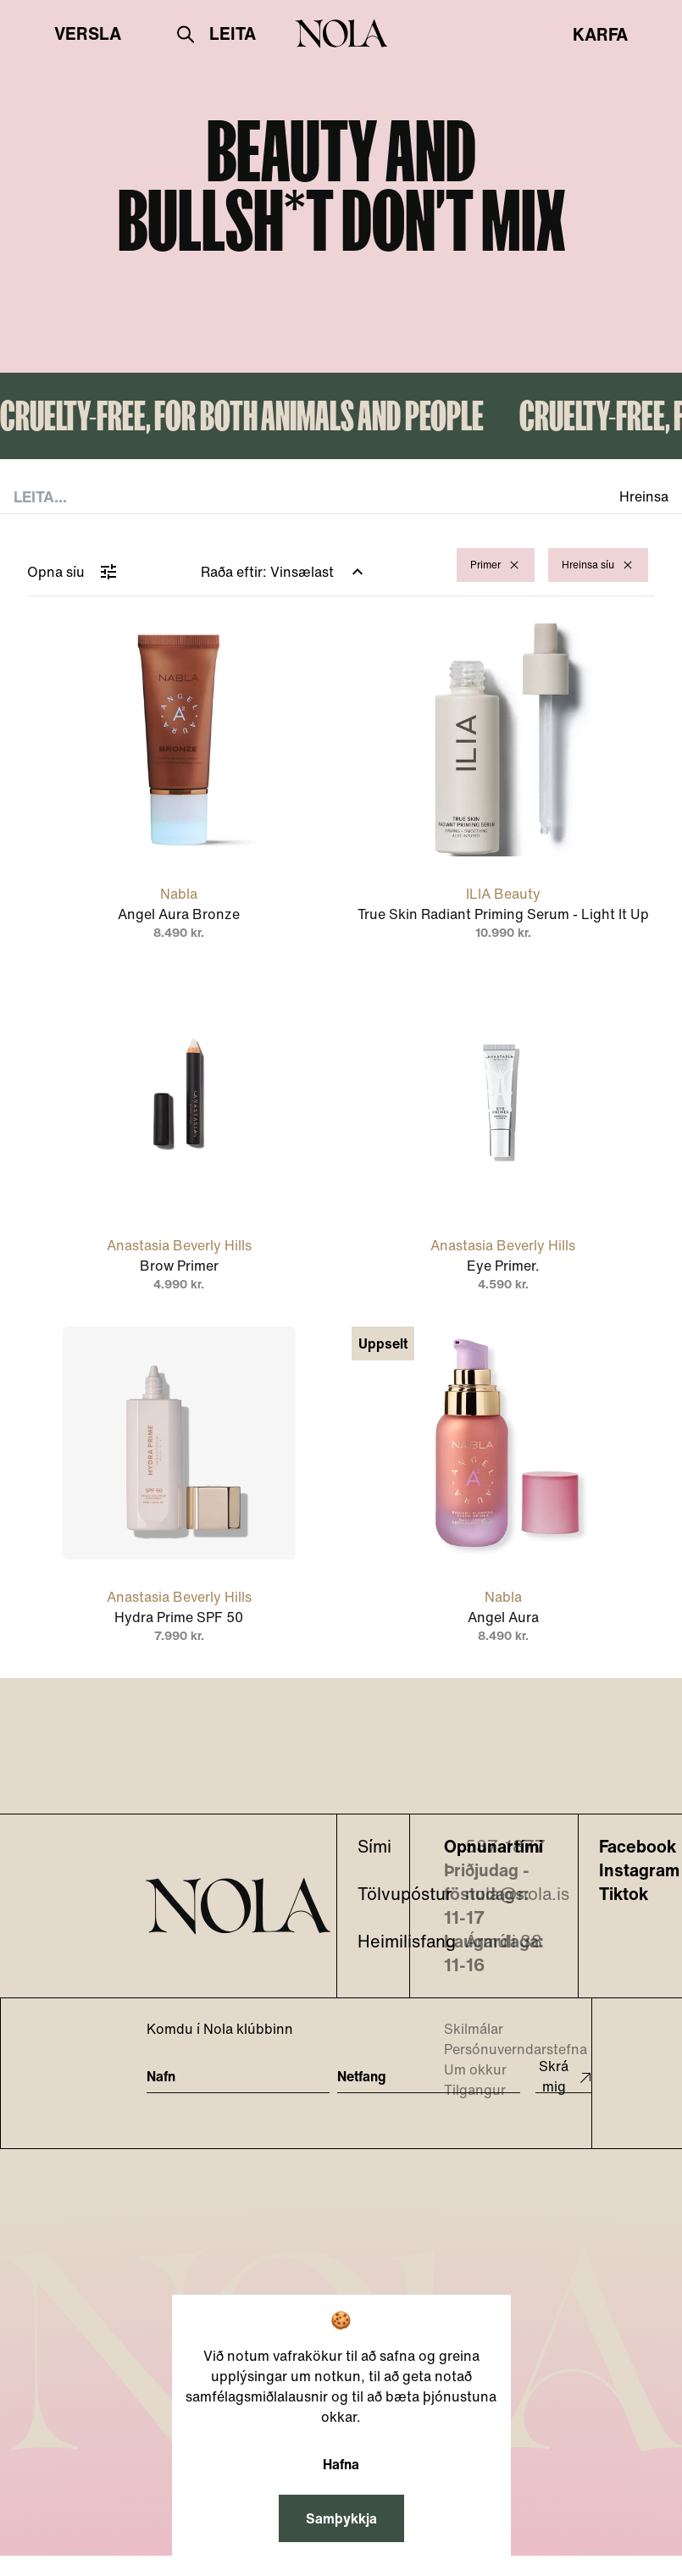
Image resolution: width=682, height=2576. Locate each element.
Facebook (637, 1847)
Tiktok (623, 1894)
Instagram (639, 1870)
